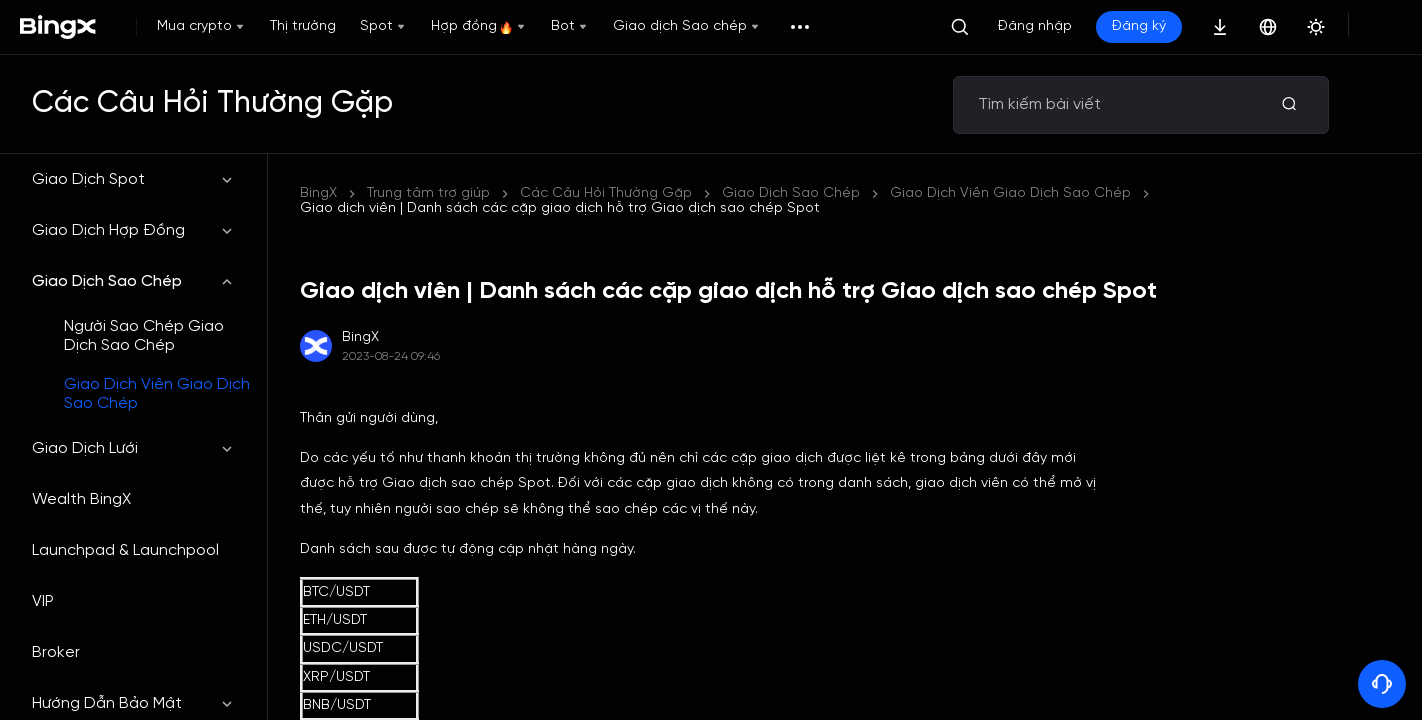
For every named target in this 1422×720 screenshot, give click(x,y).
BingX (318, 193)
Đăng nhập (1035, 26)
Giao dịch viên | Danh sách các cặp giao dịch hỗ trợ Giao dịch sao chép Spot (780, 193)
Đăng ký (1139, 26)
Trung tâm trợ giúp (428, 193)
